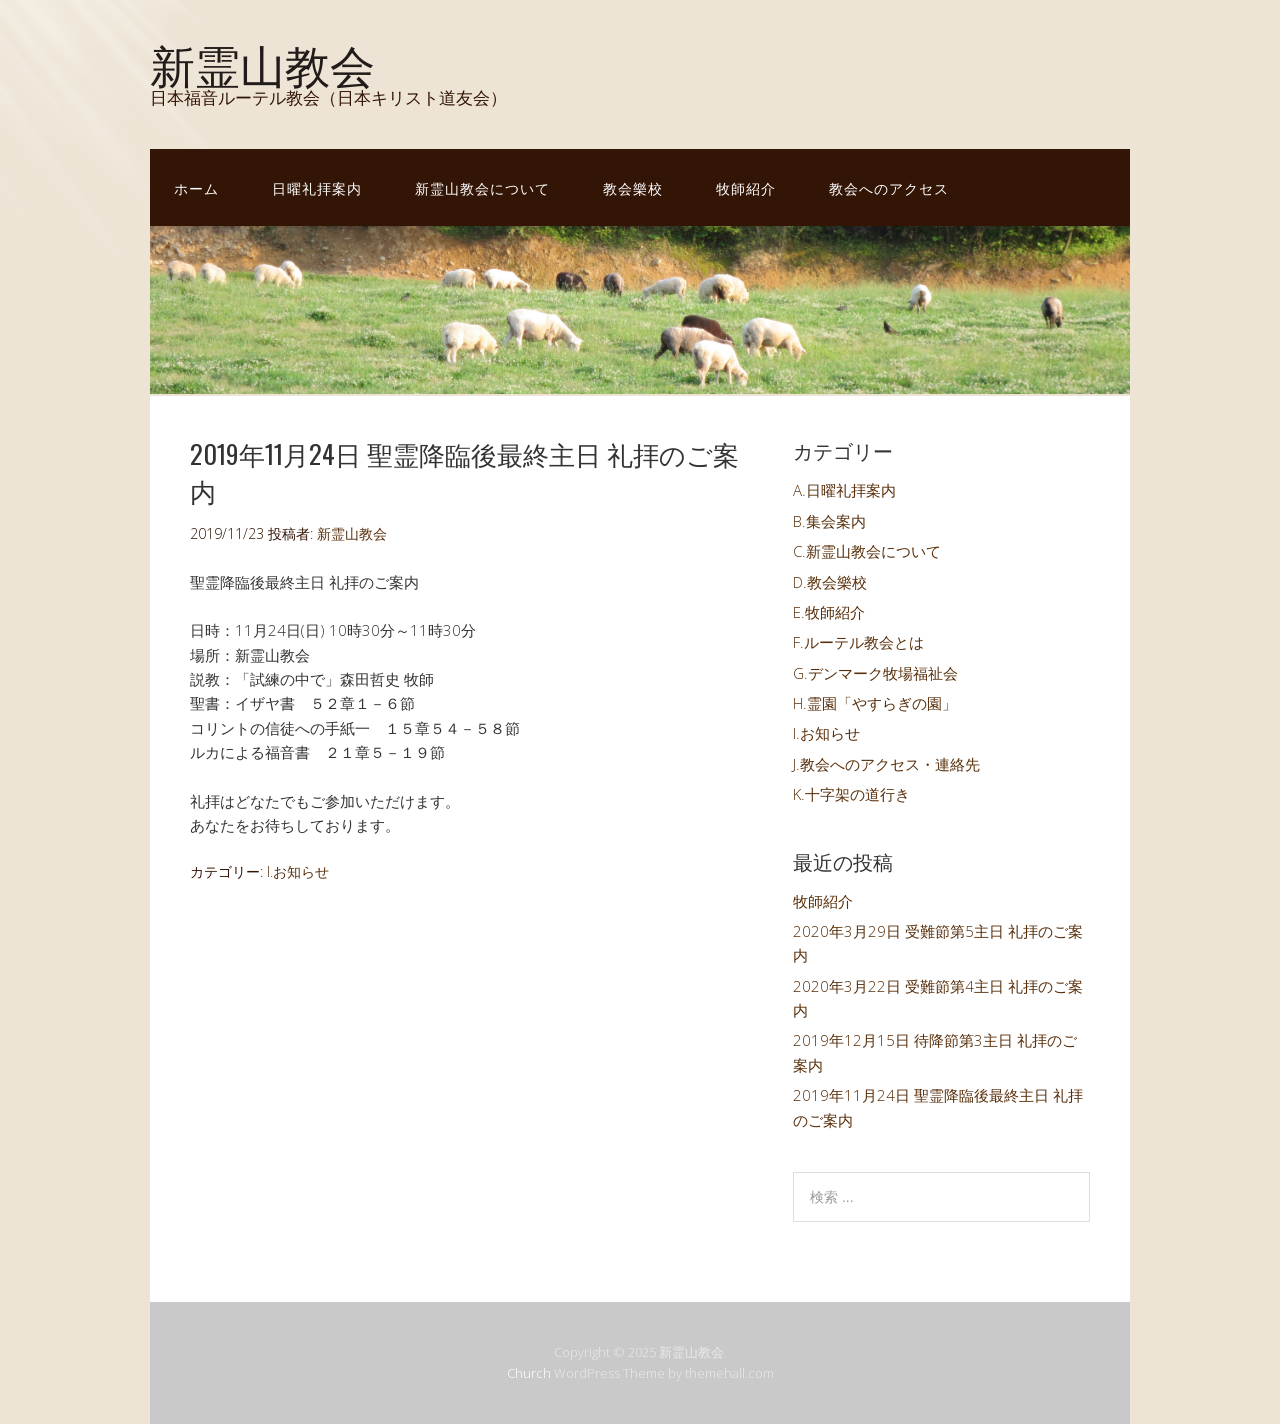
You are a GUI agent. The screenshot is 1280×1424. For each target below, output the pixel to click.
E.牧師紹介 (829, 612)
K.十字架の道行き (851, 794)
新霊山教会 (262, 62)
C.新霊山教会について (867, 551)
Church (529, 1373)
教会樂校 (633, 187)
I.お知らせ (298, 871)
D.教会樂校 (830, 582)
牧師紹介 (746, 187)
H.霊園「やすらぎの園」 (875, 703)
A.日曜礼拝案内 (844, 490)
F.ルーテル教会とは (858, 642)
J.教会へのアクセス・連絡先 (886, 764)
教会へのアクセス (889, 187)
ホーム (196, 187)
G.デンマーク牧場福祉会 (875, 673)
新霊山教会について (482, 187)
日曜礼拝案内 (317, 187)
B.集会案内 (829, 521)
